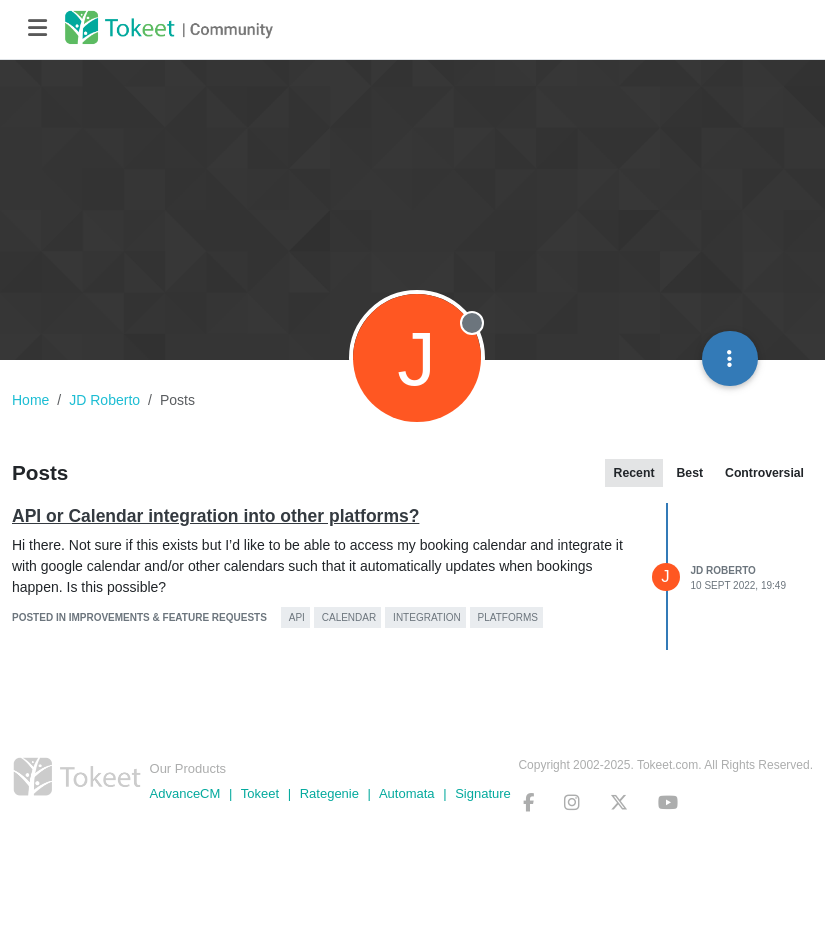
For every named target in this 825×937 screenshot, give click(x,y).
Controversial (764, 473)
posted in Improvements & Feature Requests (139, 617)
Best (689, 473)
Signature (483, 793)
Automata (407, 793)
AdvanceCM (185, 793)
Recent (634, 473)
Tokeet (260, 793)
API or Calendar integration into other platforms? (215, 516)
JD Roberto (723, 570)
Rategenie (329, 793)
